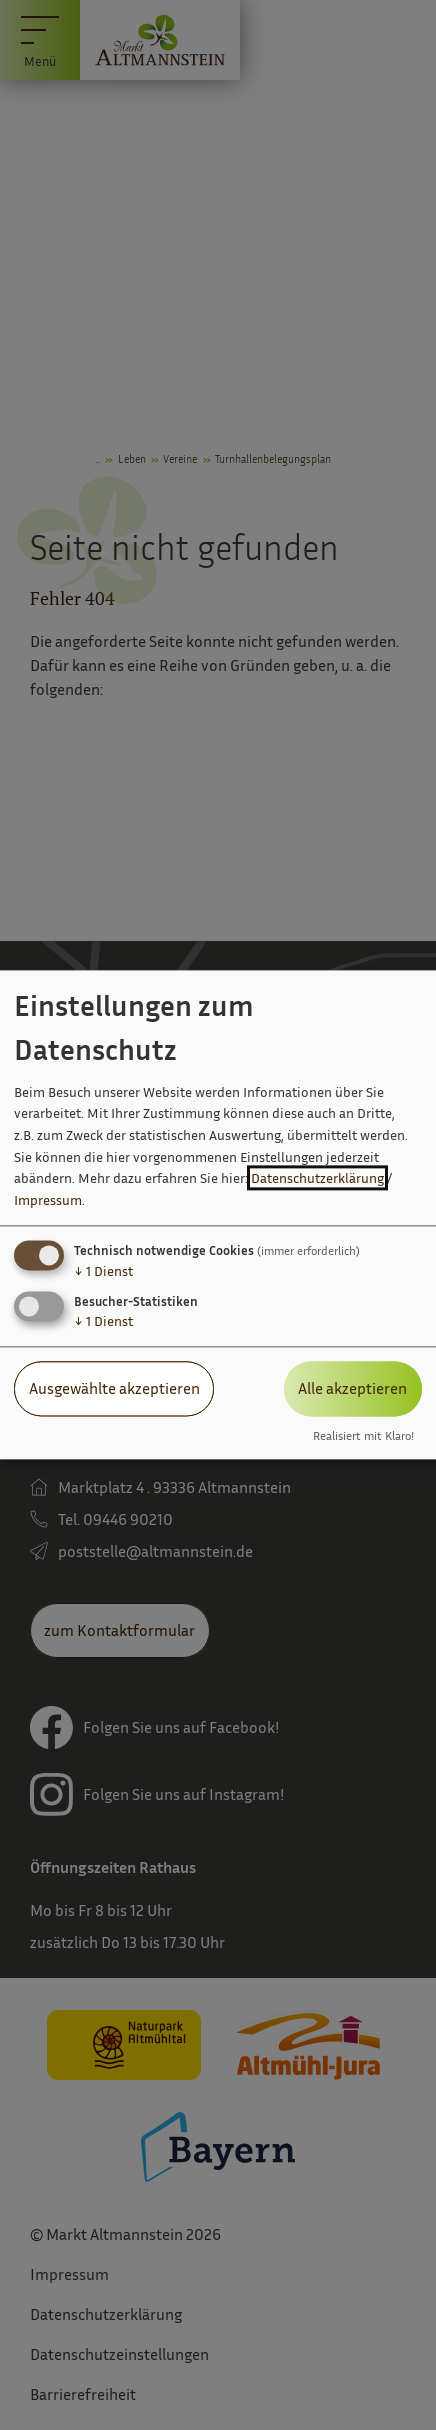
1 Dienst (103, 1271)
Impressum (48, 1199)
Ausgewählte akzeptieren (114, 1389)
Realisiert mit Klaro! (363, 1436)
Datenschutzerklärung (317, 1178)
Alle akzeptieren (352, 1389)
